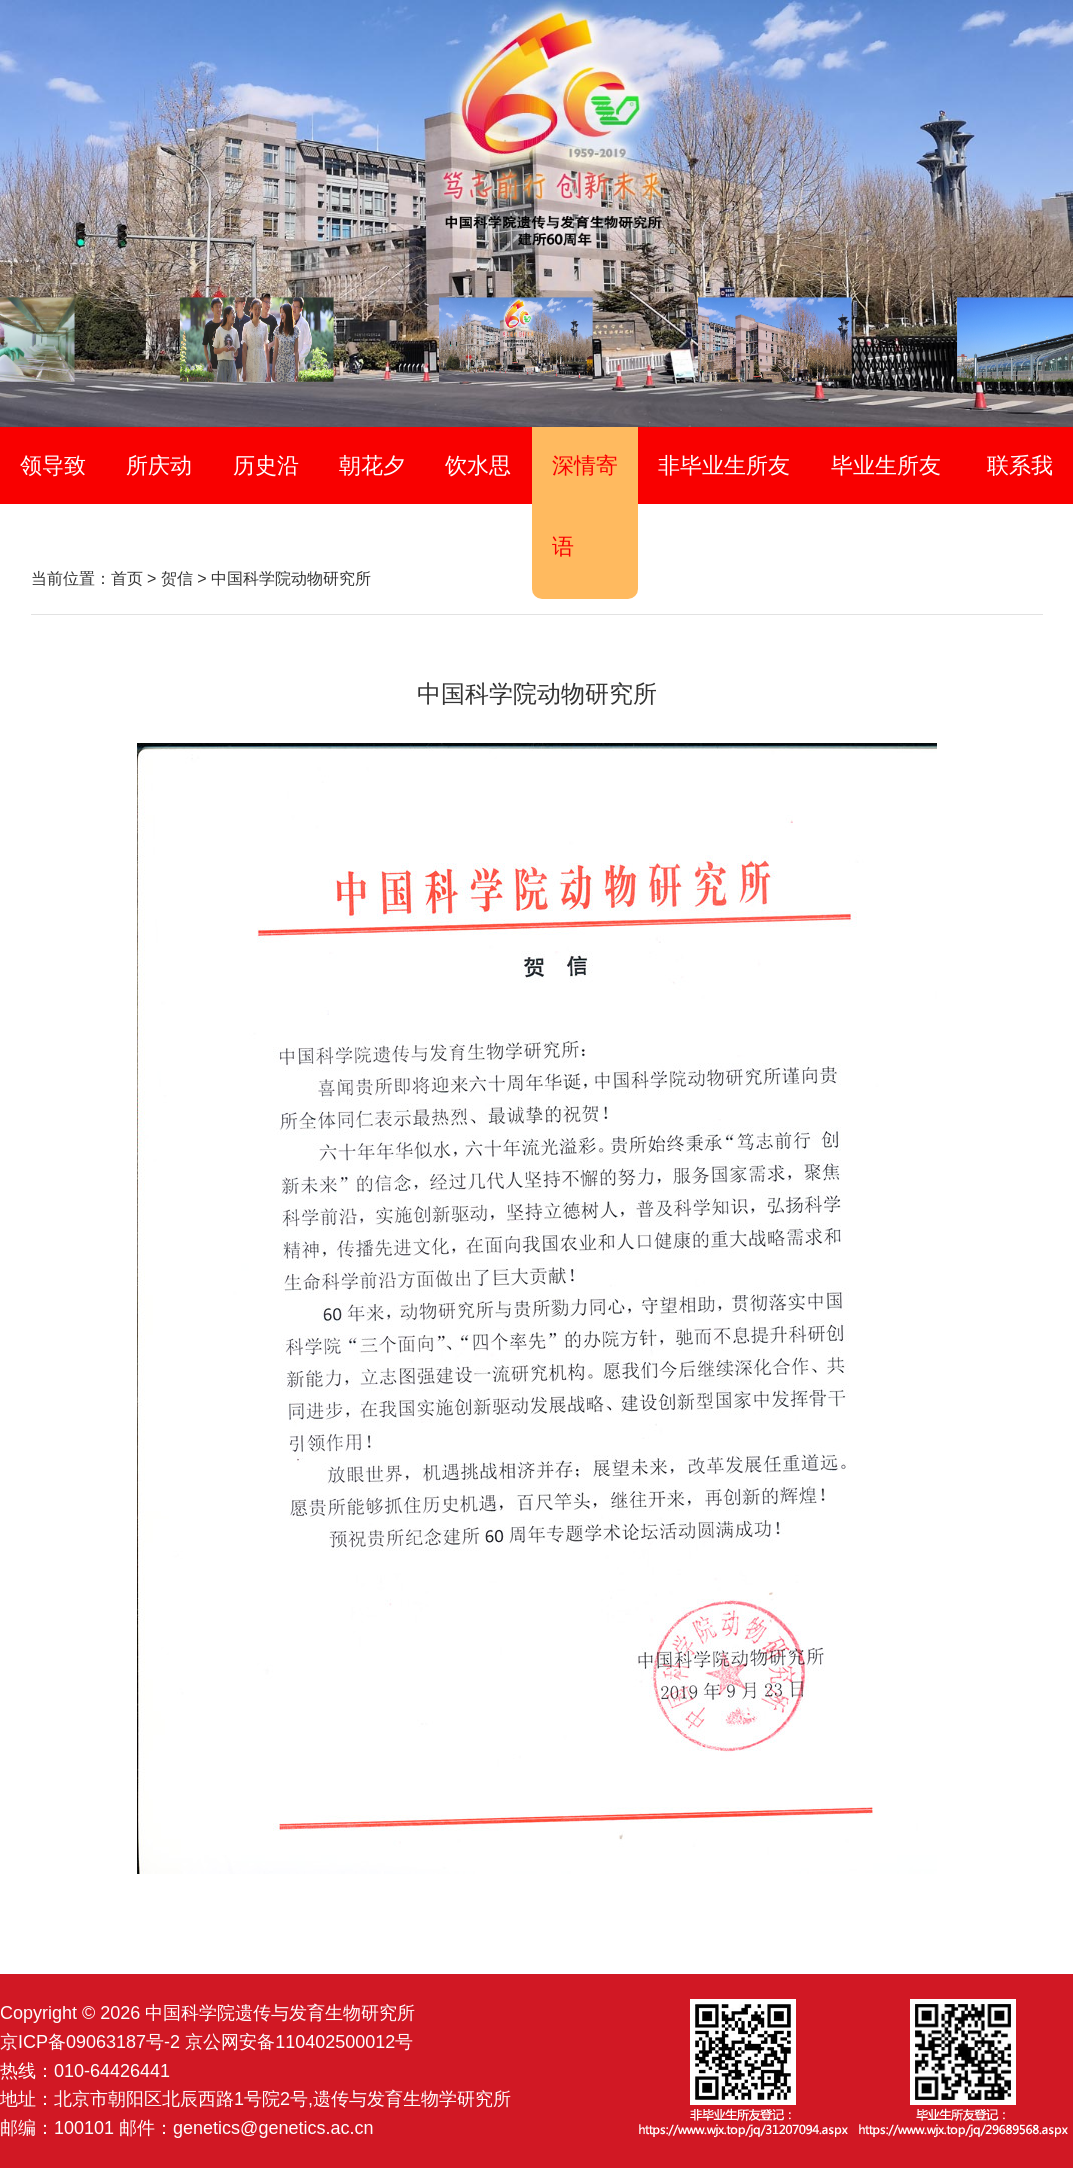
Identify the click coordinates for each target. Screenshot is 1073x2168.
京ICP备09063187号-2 (90, 2042)
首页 (127, 578)
